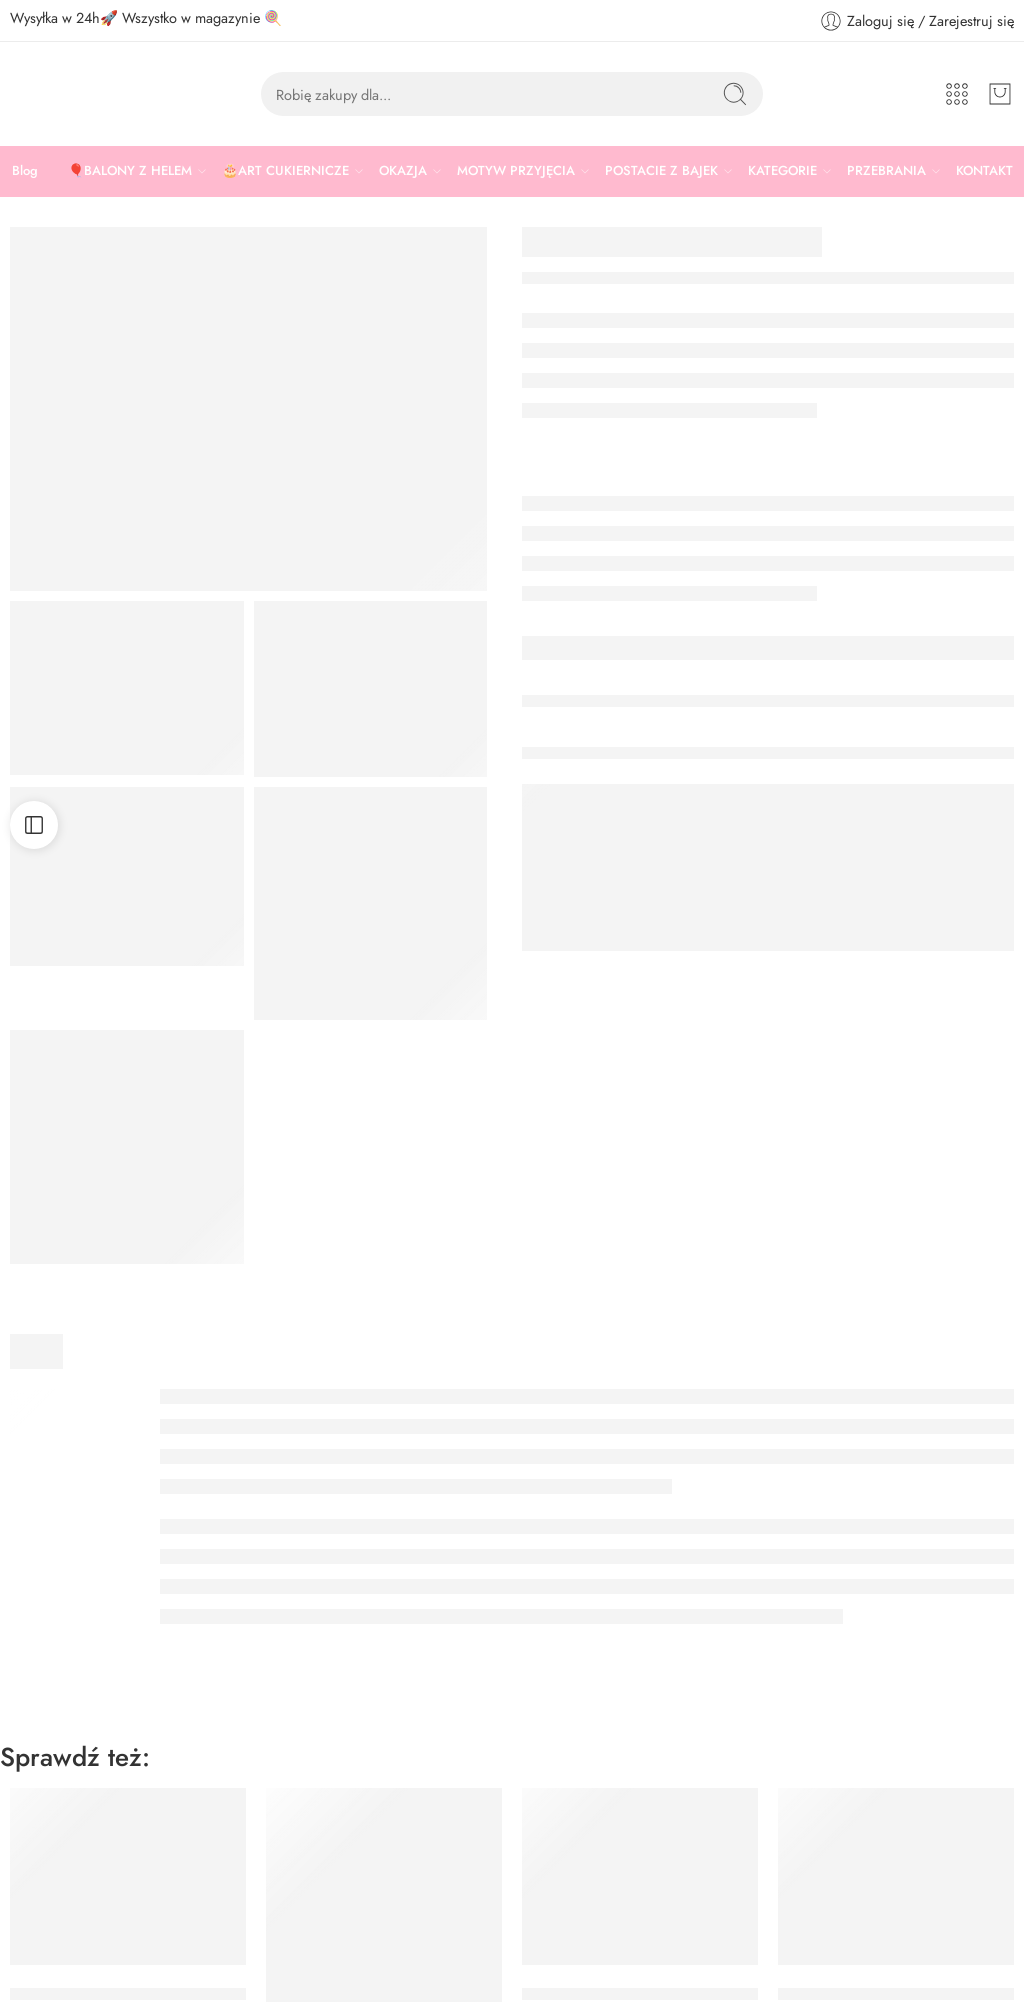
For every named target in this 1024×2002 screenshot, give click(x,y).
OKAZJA (403, 171)
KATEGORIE (782, 171)
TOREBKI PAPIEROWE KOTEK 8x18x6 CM (676, 1881)
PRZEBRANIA (886, 171)
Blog (25, 170)
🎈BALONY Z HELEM (130, 171)
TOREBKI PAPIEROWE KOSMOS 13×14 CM (170, 1881)
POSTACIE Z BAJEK (661, 171)
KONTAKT (984, 170)
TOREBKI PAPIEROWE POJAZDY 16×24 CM (428, 1940)
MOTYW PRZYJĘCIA (516, 171)
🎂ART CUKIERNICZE (285, 171)
